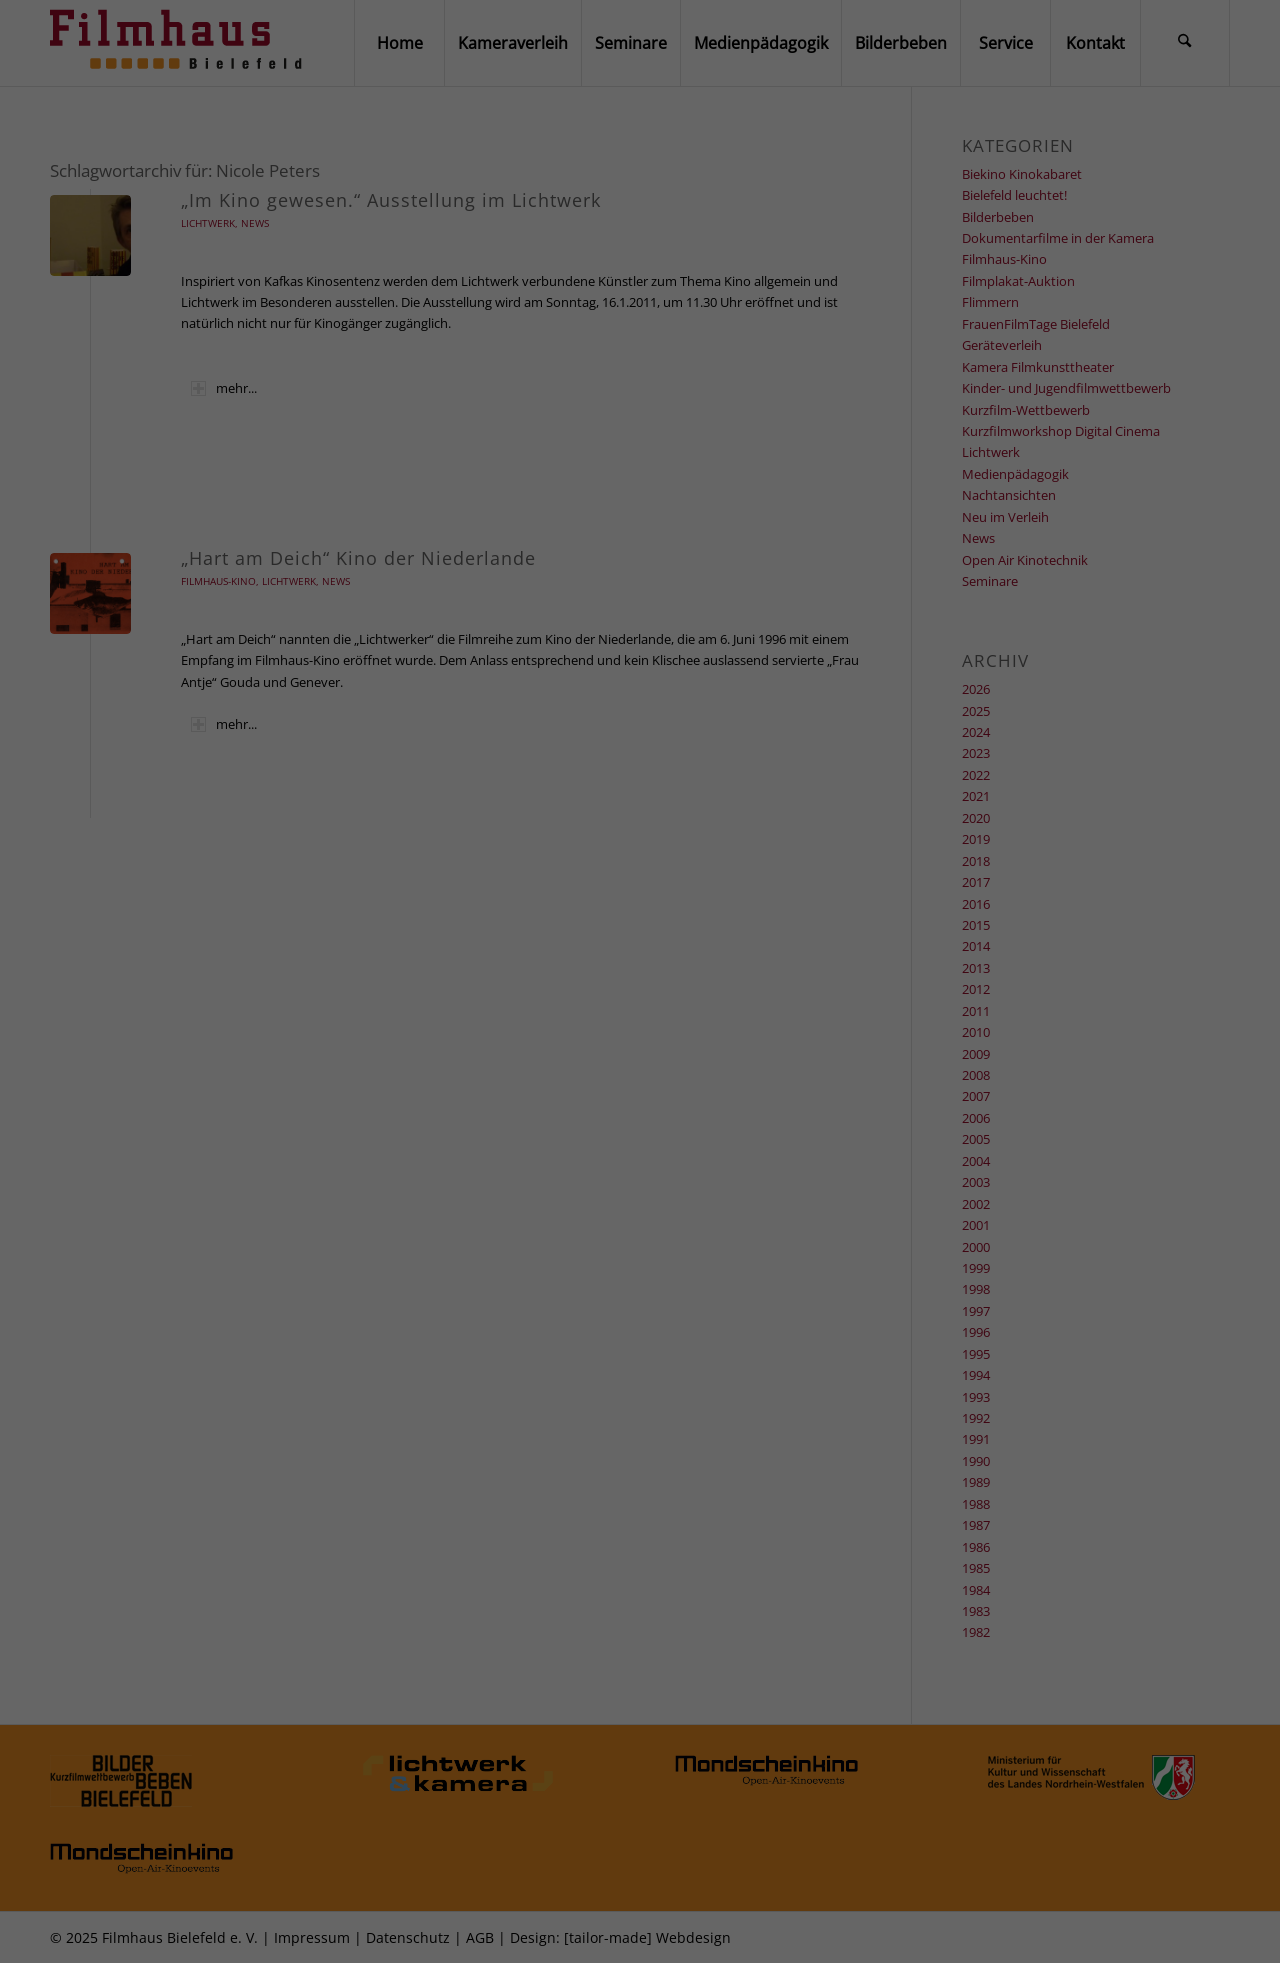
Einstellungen (495, 1701)
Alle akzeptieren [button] (640, 1801)
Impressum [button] (721, 1928)
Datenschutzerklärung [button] (647, 1928)
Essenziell (498, 1737)
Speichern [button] (640, 1848)
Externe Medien (758, 1737)
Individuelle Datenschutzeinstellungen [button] (640, 1894)
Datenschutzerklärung (681, 1686)
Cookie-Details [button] (566, 1928)
